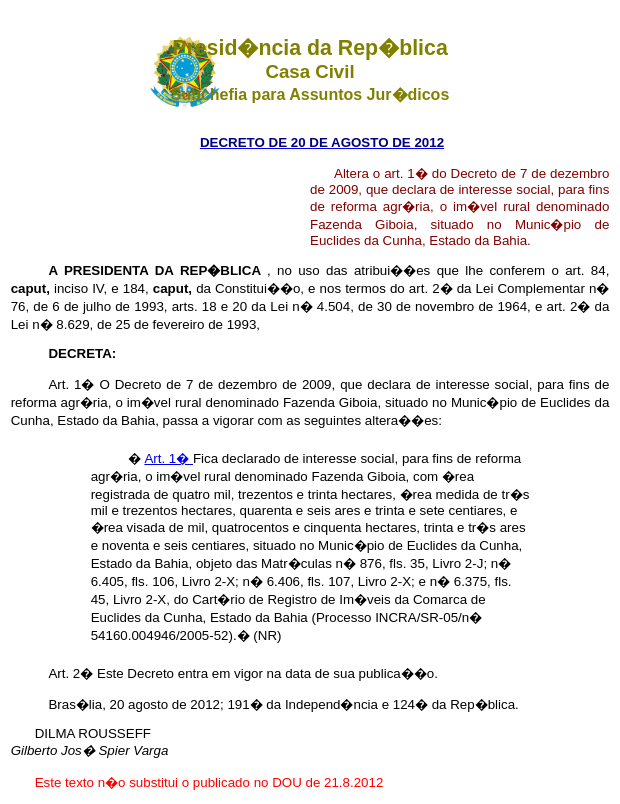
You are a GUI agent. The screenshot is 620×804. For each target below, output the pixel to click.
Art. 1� (168, 458)
